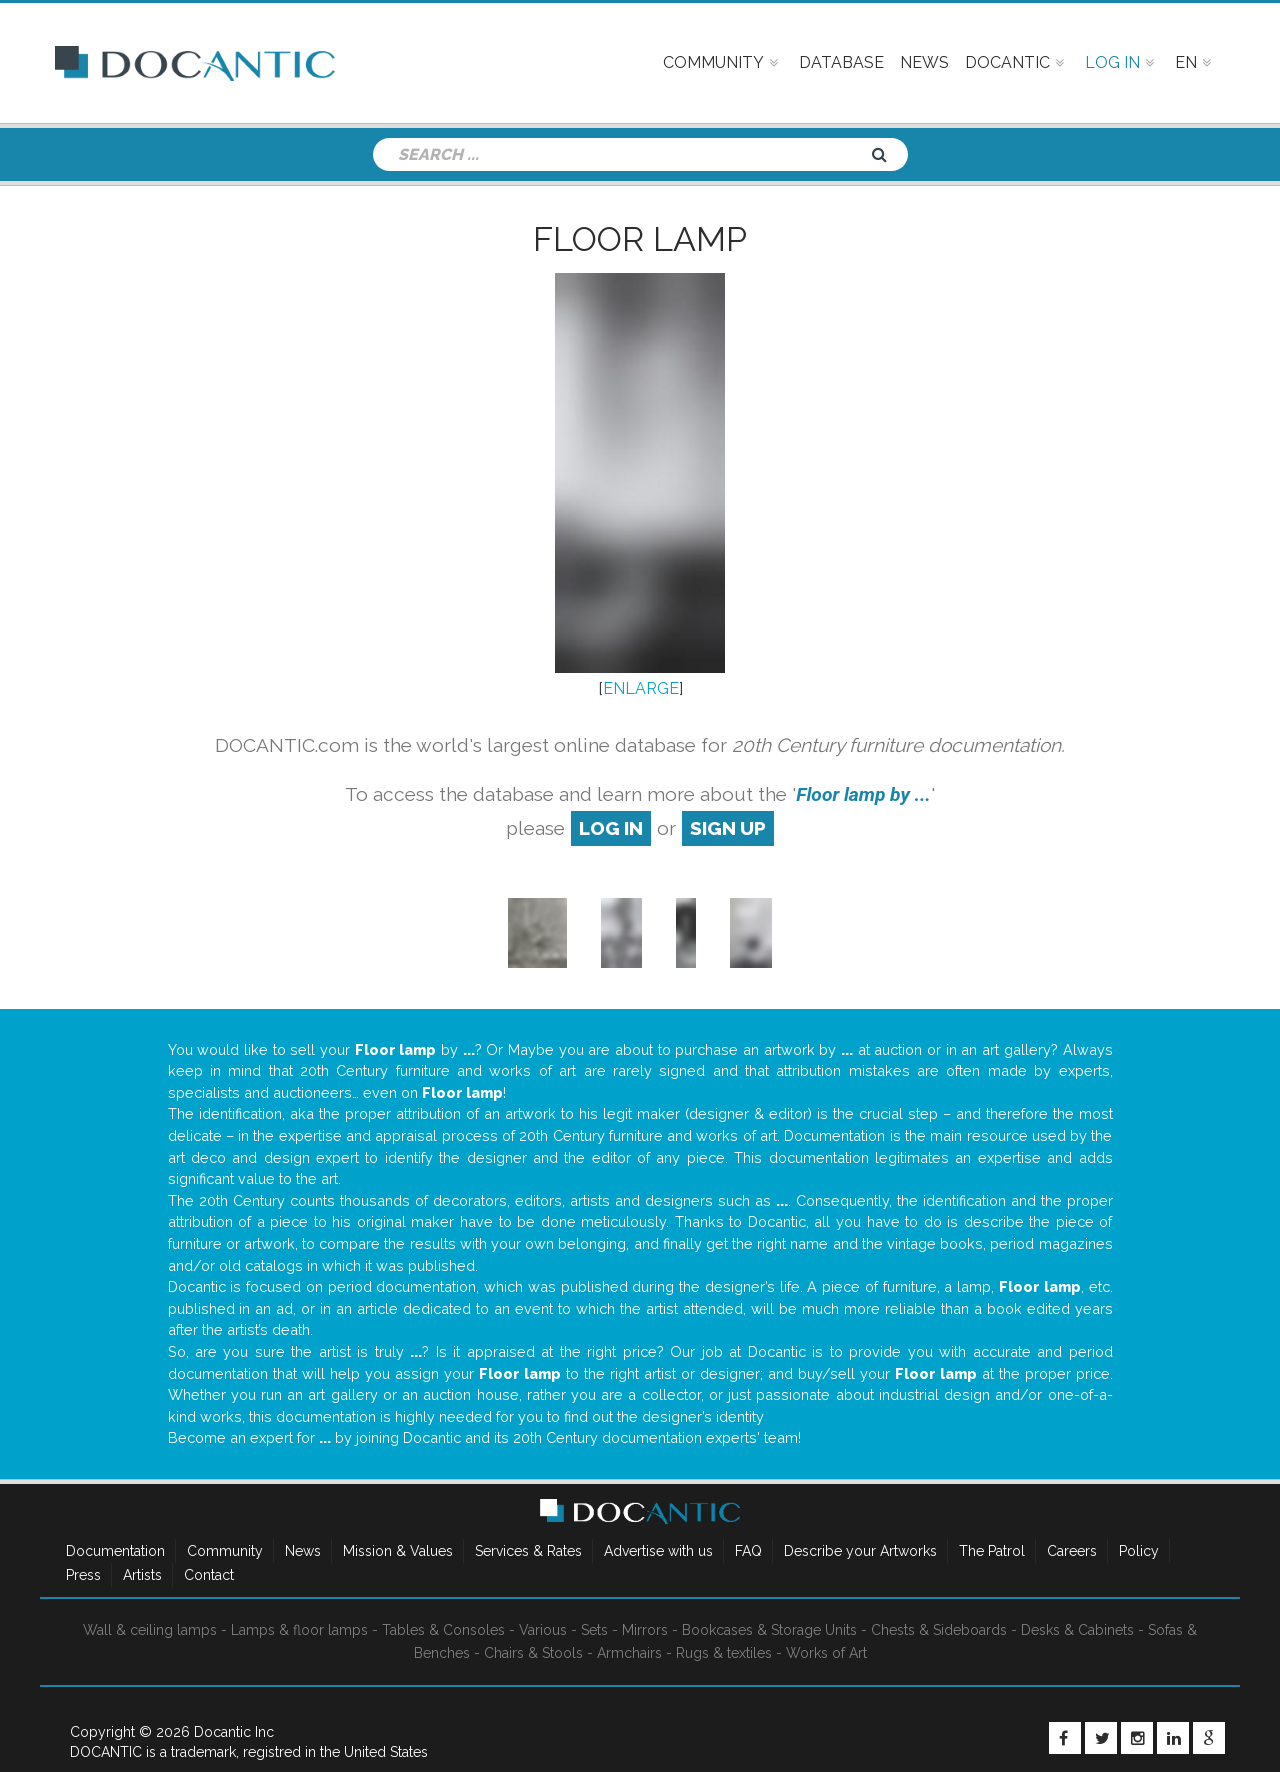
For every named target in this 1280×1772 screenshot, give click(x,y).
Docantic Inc (234, 1732)
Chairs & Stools (533, 1653)
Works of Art (826, 1653)
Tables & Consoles (443, 1630)
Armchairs (629, 1653)
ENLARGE (641, 688)
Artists (142, 1575)
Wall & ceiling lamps (150, 1630)
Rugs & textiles (724, 1653)
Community (225, 1551)
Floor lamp (640, 239)
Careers (1072, 1551)
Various (543, 1630)
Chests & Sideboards (939, 1630)
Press (83, 1575)
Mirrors (645, 1630)
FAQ (748, 1551)
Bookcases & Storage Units (769, 1630)
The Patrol (992, 1551)
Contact (209, 1575)
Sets (594, 1630)
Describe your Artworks (860, 1551)
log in (611, 828)
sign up (728, 828)
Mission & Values (398, 1551)
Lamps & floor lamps (299, 1630)
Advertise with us (658, 1551)
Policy (1139, 1551)
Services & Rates (528, 1551)
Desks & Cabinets (1077, 1630)
